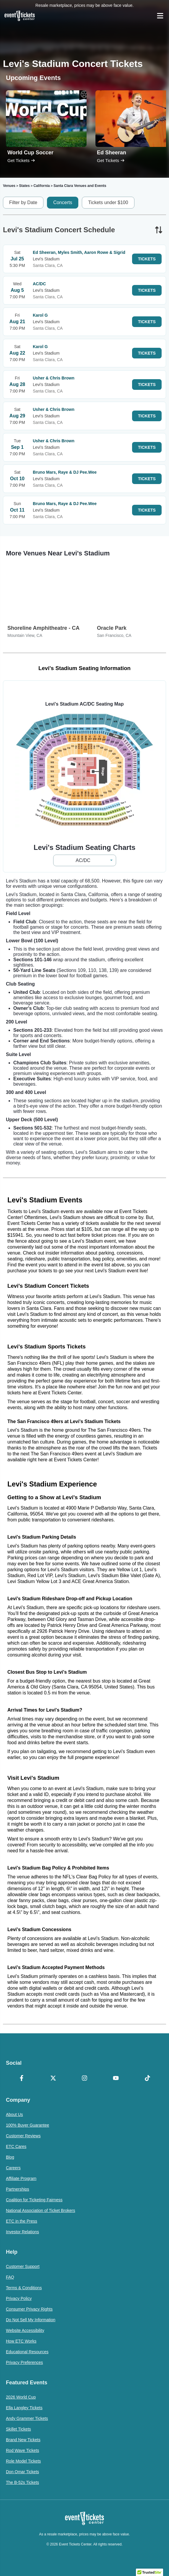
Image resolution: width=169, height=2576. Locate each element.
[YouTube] (115, 2078)
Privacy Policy (19, 2298)
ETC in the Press (21, 2221)
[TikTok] (147, 2078)
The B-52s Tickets (22, 2482)
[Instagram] (84, 2078)
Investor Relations (22, 2231)
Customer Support (23, 2266)
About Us (14, 2114)
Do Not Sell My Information (30, 2319)
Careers (13, 2167)
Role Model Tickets (23, 2461)
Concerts (62, 202)
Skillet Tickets (18, 2429)
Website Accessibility (25, 2330)
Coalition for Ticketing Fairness (34, 2199)
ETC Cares (16, 2146)
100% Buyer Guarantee (27, 2125)
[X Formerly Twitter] (53, 2078)
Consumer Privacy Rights (29, 2309)
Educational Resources (27, 2351)
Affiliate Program (21, 2178)
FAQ (10, 2277)
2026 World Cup (21, 2397)
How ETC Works (21, 2341)
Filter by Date (23, 202)
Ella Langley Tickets (24, 2407)
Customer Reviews (23, 2135)
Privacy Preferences (24, 2362)
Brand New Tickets (23, 2439)
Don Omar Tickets (22, 2471)
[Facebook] (21, 2078)
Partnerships (17, 2189)
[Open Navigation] (160, 16)
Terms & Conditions (24, 2287)
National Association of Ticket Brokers (40, 2210)
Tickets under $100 (108, 202)
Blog (10, 2157)
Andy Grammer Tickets (27, 2418)
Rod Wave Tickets (22, 2450)
